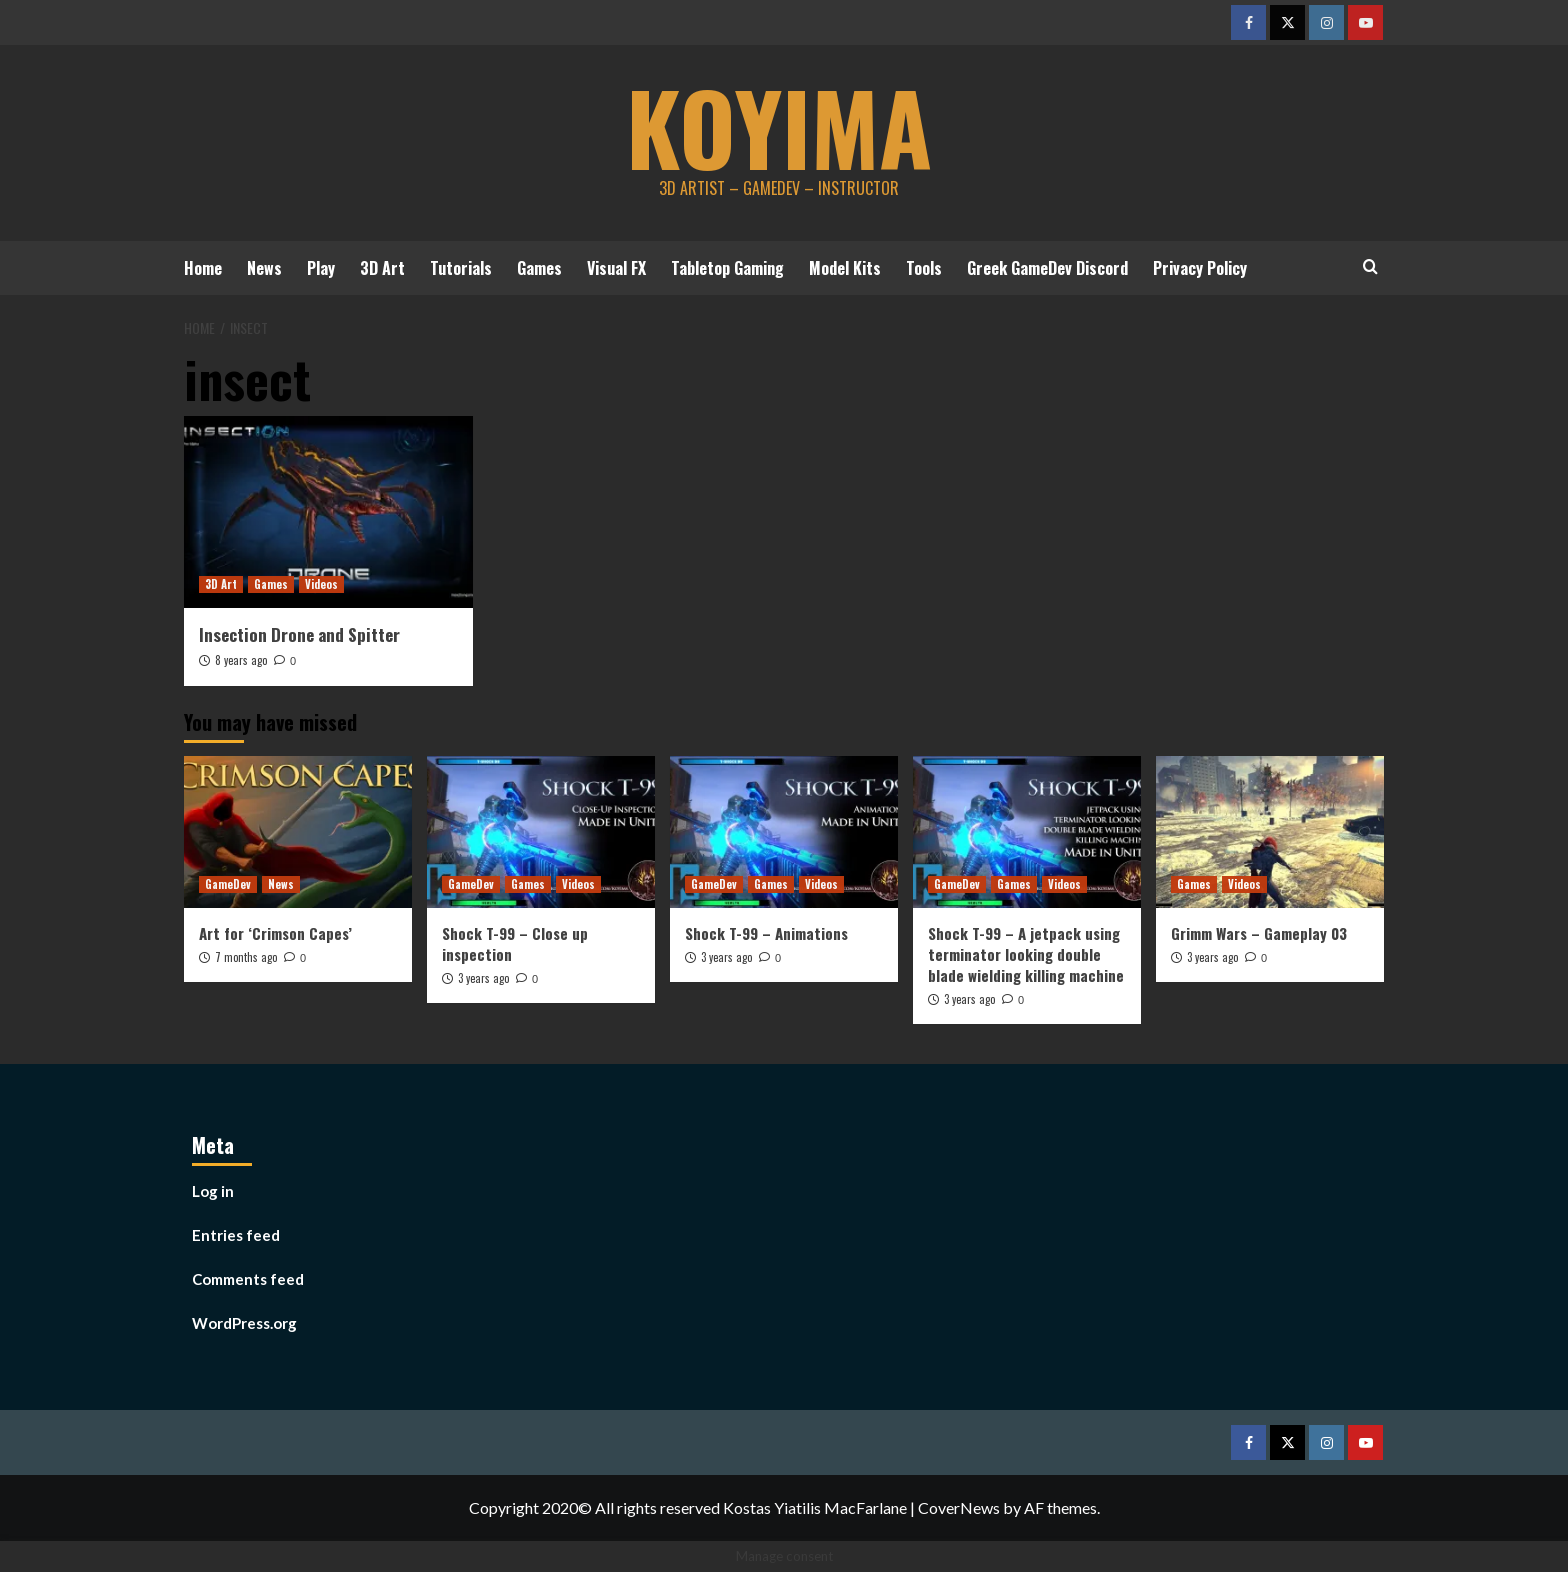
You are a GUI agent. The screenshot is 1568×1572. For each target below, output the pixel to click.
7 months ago (246, 956)
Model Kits (845, 268)
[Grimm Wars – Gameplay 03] (1270, 831)
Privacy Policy (1200, 268)
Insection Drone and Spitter (299, 634)
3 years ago (483, 977)
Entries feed (236, 1235)
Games (539, 268)
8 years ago (241, 659)
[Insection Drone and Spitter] (328, 511)
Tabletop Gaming (727, 268)
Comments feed (248, 1279)
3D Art (382, 268)
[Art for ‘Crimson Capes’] (298, 831)
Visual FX (616, 268)
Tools (924, 268)
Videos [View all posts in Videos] (321, 584)
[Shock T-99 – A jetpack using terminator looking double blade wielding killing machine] (1027, 831)
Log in (213, 1191)
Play (321, 268)
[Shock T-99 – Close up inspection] (541, 831)
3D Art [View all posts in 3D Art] (221, 584)
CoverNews (959, 1507)
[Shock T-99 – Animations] (784, 831)
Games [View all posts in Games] (271, 584)
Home (203, 268)
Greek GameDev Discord (1047, 268)
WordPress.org (244, 1323)
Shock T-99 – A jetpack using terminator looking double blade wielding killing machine (1026, 953)
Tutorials (461, 268)
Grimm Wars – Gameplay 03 (1259, 932)
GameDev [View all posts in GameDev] (228, 883)
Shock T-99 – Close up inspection (515, 942)
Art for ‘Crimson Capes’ (275, 932)
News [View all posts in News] (281, 883)
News (264, 268)
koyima (779, 125)
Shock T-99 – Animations (766, 932)
